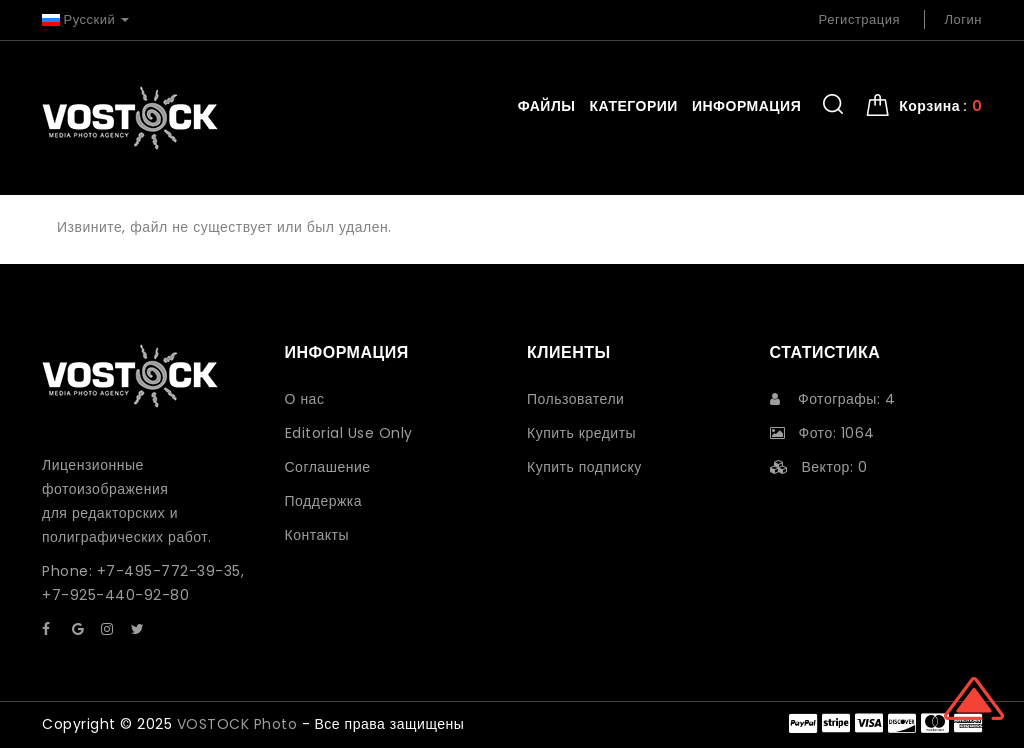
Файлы (547, 106)
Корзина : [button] (940, 106)
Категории (633, 106)
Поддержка (324, 501)
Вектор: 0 (819, 467)
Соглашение (328, 467)
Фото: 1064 (822, 433)
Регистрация (860, 19)
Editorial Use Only (349, 433)
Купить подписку (584, 467)
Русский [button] (85, 19)
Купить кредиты (581, 433)
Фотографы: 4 (833, 399)
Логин (963, 19)
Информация (746, 106)
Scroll (974, 698)
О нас (305, 399)
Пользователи (575, 399)
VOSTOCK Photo (237, 724)
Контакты (317, 535)
